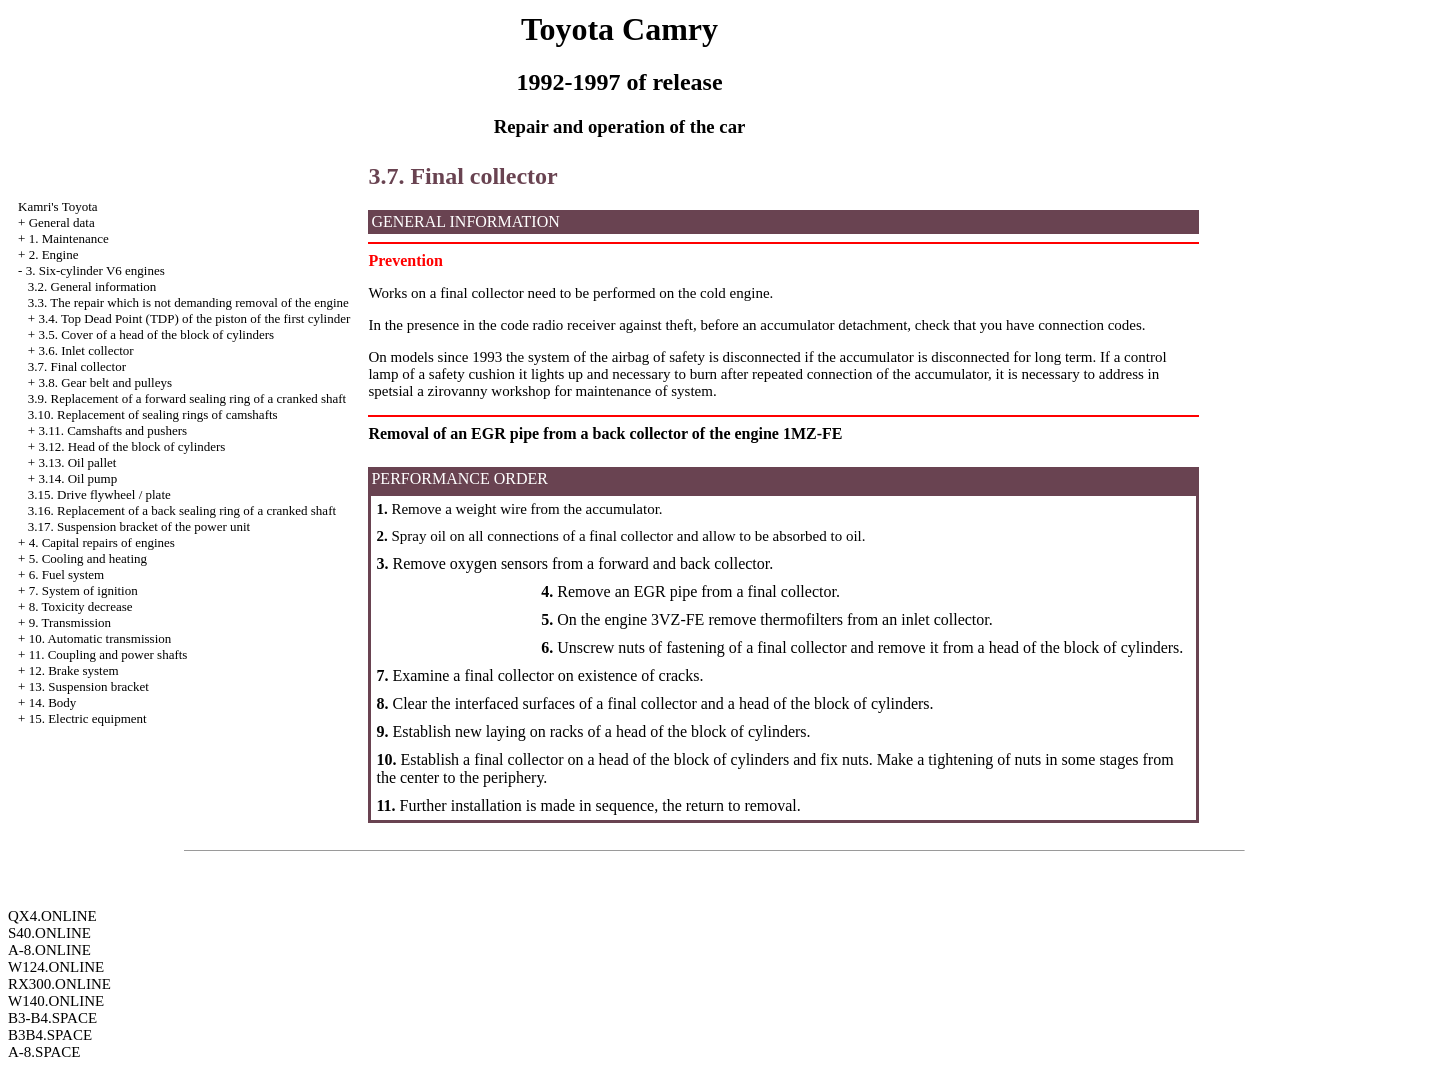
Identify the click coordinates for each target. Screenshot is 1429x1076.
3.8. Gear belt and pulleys (105, 382)
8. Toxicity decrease (81, 606)
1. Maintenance (69, 238)
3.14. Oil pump (77, 478)
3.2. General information (92, 286)
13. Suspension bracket (89, 686)
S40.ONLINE (49, 933)
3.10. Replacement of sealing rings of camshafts (153, 414)
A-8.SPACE (44, 1052)
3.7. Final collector (77, 366)
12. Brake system (74, 670)
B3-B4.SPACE (52, 1018)
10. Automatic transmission (100, 638)
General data (62, 222)
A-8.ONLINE (49, 950)
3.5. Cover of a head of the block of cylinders (156, 334)
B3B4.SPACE (50, 1035)
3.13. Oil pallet (77, 462)
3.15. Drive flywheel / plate (99, 494)
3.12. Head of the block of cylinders (131, 446)
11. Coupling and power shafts (108, 654)
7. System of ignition (83, 590)
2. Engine (54, 254)
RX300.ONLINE (59, 984)
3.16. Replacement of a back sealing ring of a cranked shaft (182, 510)
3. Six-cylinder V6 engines (95, 270)
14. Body (53, 702)
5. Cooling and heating (88, 558)
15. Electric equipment (88, 718)
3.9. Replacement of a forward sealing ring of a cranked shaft (187, 398)
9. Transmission (70, 622)
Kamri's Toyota (58, 206)
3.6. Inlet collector (85, 350)
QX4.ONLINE (52, 916)
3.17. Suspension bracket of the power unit (139, 526)
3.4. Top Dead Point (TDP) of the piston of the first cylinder (194, 318)
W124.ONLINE (56, 967)
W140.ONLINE (56, 1001)
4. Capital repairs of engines (102, 542)
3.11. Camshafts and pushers (112, 430)
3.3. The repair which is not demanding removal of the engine (188, 302)
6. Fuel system (66, 574)
